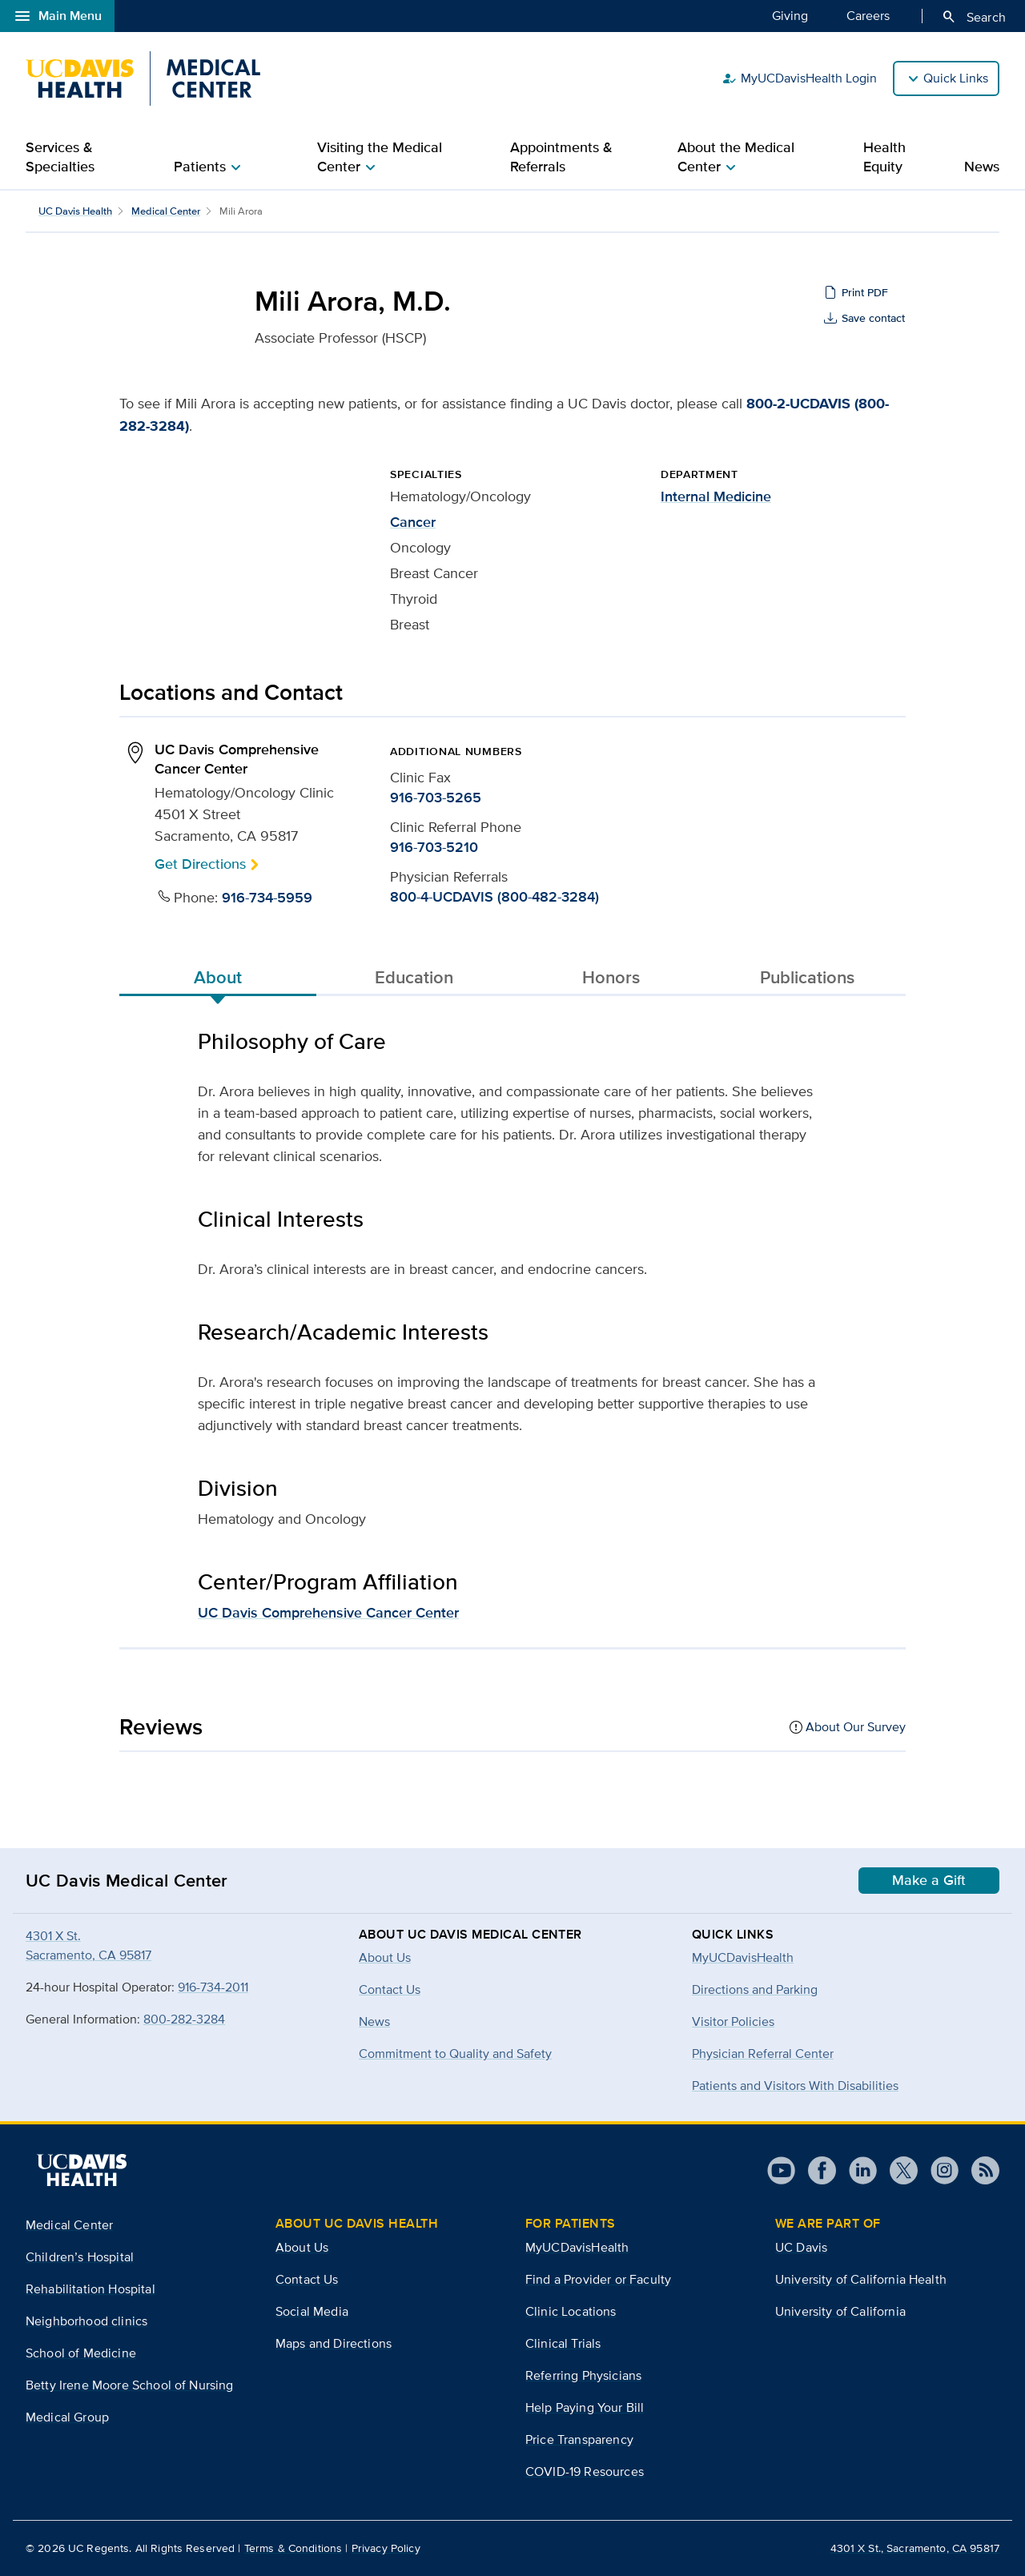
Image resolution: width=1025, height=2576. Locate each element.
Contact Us (307, 2279)
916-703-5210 (434, 847)
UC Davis (801, 2247)
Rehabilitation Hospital (90, 2289)
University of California (840, 2311)
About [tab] (218, 977)
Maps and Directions (333, 2343)
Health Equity (884, 157)
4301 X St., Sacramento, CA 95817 (914, 2548)
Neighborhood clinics (86, 2321)
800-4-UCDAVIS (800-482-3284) (494, 896)
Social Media (311, 2311)
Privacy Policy (386, 2548)
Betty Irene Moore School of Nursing (130, 2385)
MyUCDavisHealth (743, 1957)
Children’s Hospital (80, 2257)
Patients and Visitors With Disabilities (795, 2085)
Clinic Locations (571, 2311)
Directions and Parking (755, 1989)
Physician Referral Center (763, 2053)
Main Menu (57, 16)
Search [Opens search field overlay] (973, 16)
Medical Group (67, 2417)
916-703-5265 (435, 797)
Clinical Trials (563, 2343)
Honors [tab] (611, 977)
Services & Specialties (60, 157)
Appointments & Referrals (561, 157)
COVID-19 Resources (584, 2471)
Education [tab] (414, 977)
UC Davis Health (75, 211)
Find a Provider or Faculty (598, 2279)
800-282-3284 (184, 2019)
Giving (790, 15)
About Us (301, 2247)
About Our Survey (856, 1727)
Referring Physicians (583, 2375)
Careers (868, 15)
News (981, 166)
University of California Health (861, 2279)
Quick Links (955, 78)
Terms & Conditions (293, 2548)
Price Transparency (579, 2439)
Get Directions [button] (200, 864)
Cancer (413, 522)
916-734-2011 (213, 1987)
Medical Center (165, 211)
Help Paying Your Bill (584, 2407)
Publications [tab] (807, 977)
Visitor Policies (733, 2021)
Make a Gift (929, 1880)
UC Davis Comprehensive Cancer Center (328, 1612)
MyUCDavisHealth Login (799, 78)
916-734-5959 (267, 897)
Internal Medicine (716, 496)
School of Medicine (81, 2353)
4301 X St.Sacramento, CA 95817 (88, 1945)
